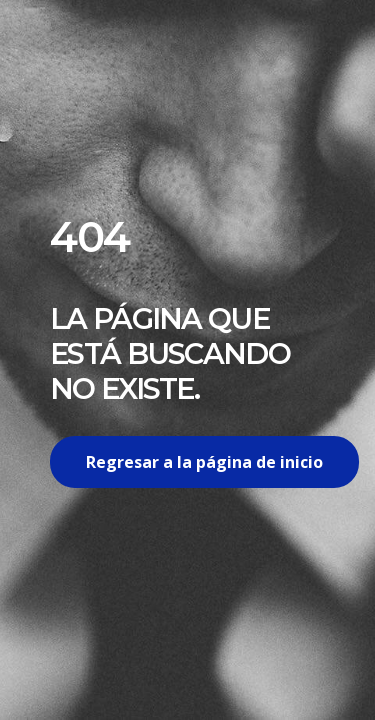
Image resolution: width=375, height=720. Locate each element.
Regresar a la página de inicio (204, 462)
